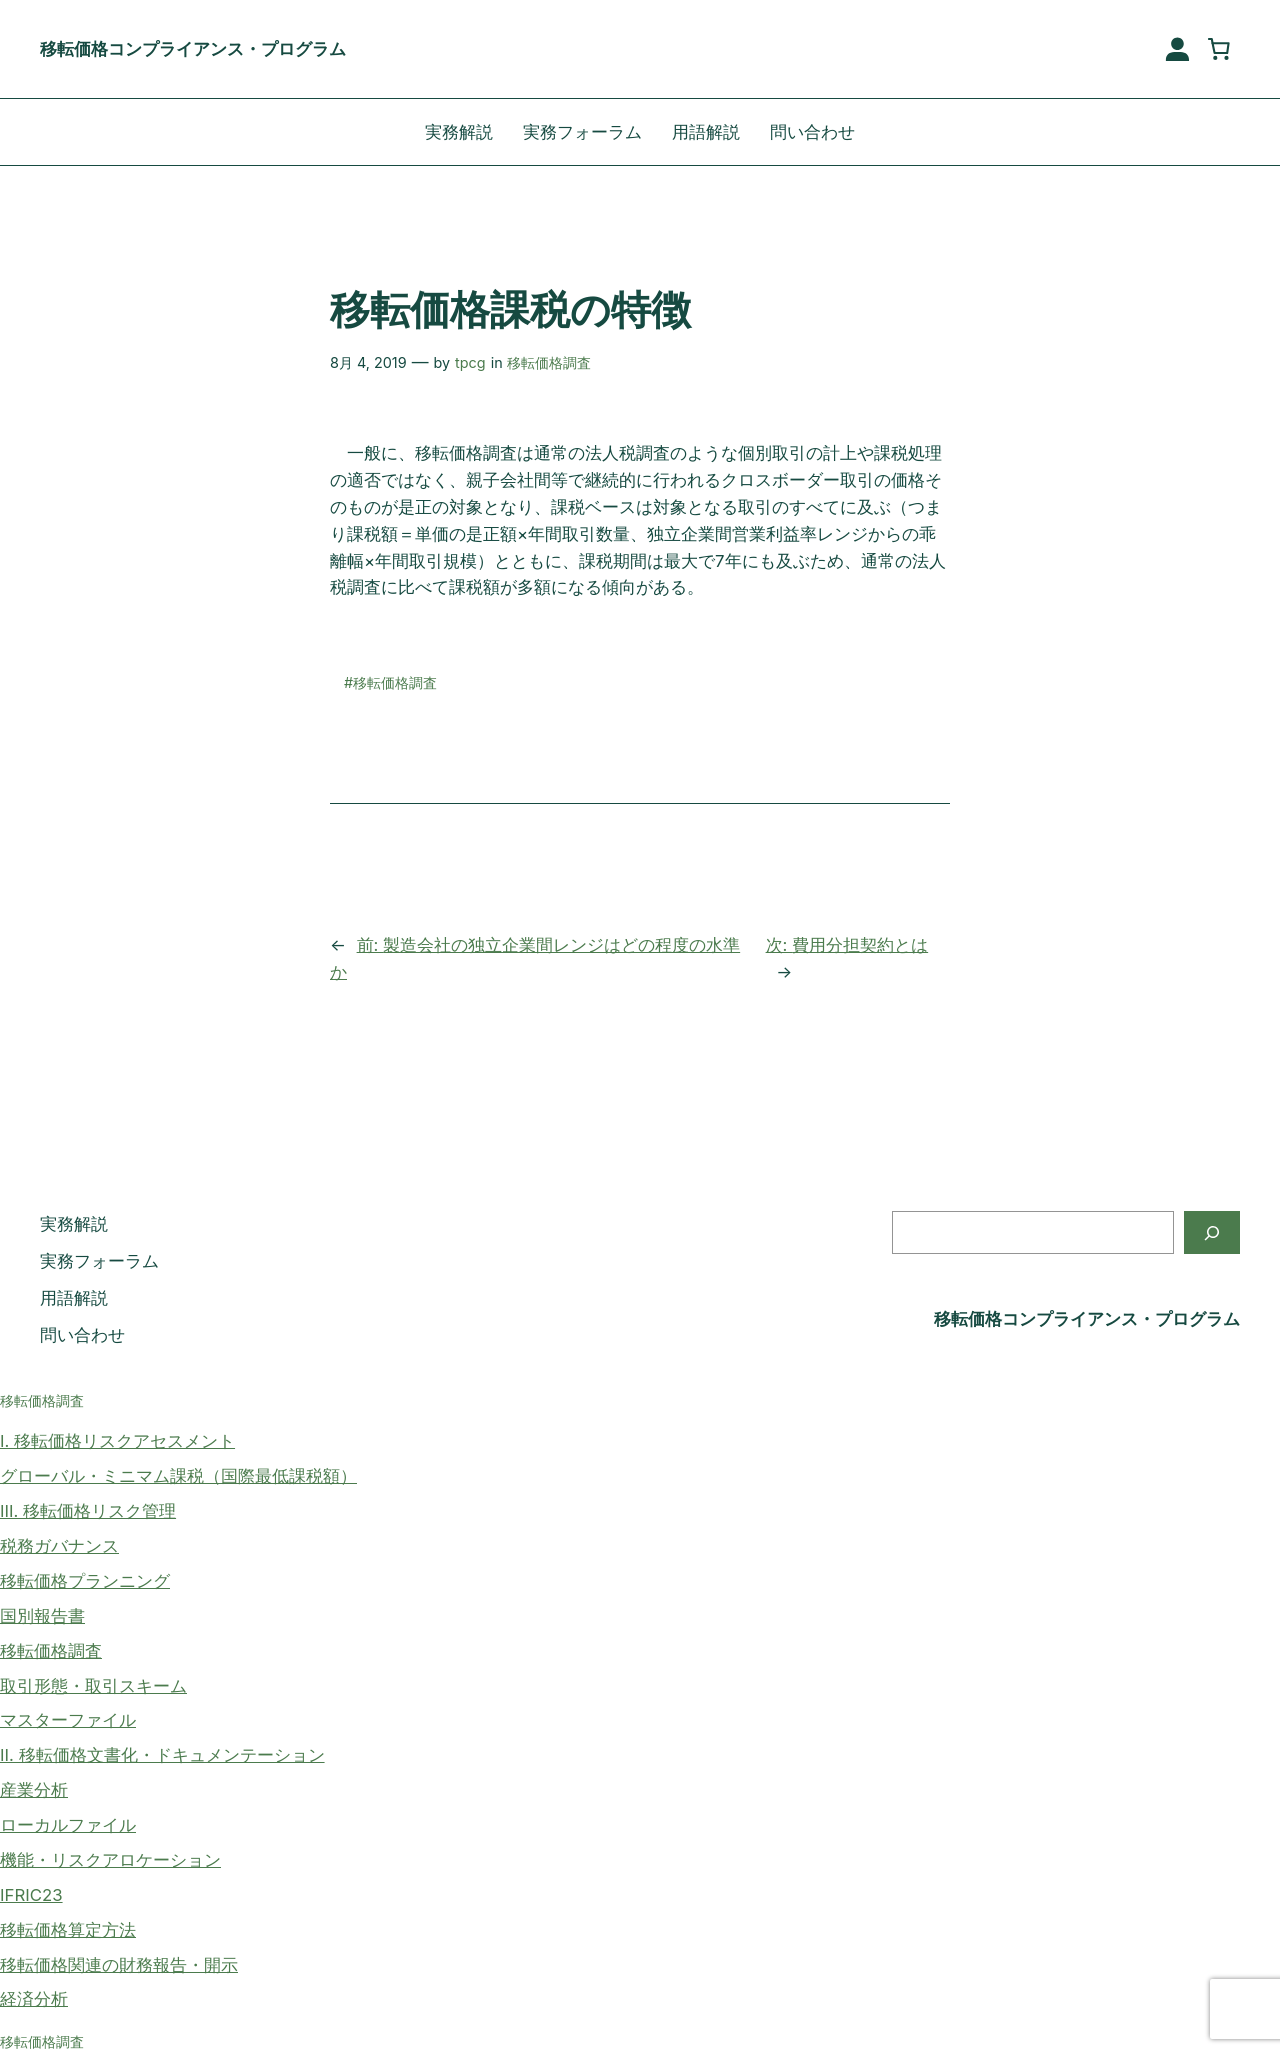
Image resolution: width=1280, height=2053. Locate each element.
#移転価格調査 (390, 682)
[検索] (1212, 1232)
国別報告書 (42, 1616)
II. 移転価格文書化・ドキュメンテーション (162, 1755)
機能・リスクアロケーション (110, 1860)
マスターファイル (68, 1720)
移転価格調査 (549, 362)
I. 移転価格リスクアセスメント (117, 1441)
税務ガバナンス (59, 1546)
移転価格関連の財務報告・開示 (119, 1965)
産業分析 (34, 1790)
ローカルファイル (68, 1825)
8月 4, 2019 (368, 362)
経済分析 (34, 1999)
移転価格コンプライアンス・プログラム (193, 49)
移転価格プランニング (85, 1581)
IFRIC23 (31, 1895)
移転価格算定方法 (68, 1930)
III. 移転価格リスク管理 (88, 1511)
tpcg (470, 362)
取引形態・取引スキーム (93, 1686)
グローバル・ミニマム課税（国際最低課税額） (178, 1476)
